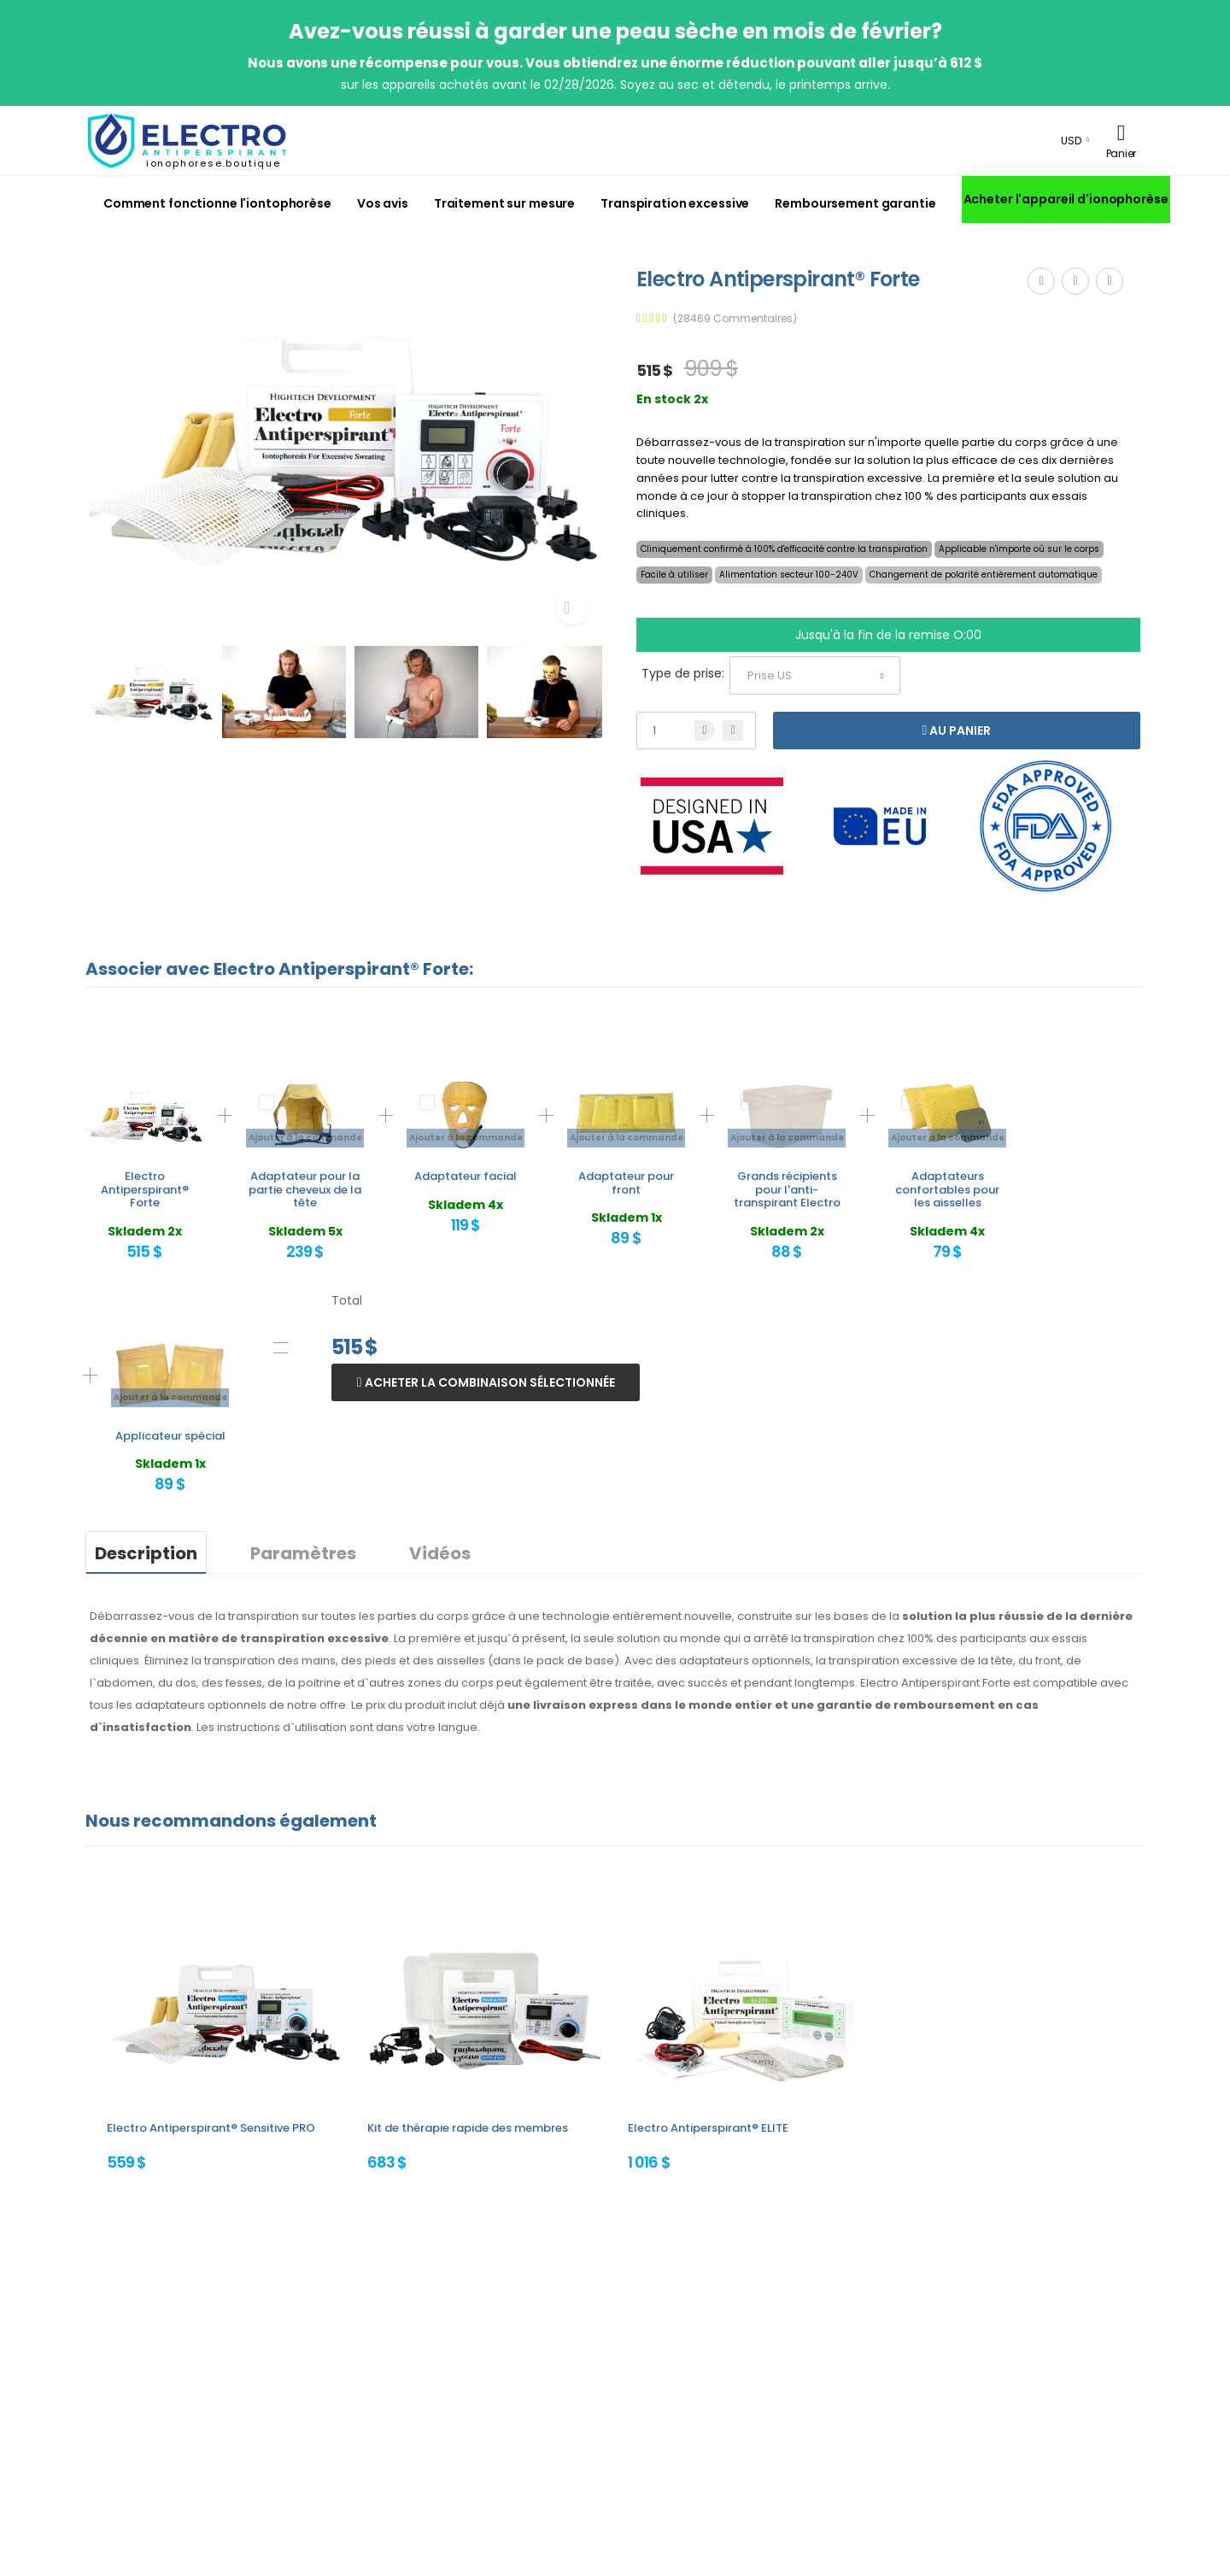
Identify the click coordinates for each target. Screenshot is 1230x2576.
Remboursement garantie (855, 203)
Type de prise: (682, 673)
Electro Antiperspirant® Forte (145, 1189)
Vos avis (382, 203)
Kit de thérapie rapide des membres (467, 2128)
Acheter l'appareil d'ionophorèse (1066, 199)
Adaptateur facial (465, 1176)
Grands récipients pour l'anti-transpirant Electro (787, 1189)
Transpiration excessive (674, 203)
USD (1071, 140)
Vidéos (440, 1553)
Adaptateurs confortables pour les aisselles (947, 1189)
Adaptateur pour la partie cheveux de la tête (305, 1189)
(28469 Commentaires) (735, 319)
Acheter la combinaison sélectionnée (488, 1382)
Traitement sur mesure (504, 203)
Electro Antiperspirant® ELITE (708, 2128)
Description (146, 1553)
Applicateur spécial (170, 1436)
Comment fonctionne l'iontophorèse (217, 203)
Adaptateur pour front (626, 1183)
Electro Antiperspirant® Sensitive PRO (211, 2128)
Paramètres (303, 1553)
